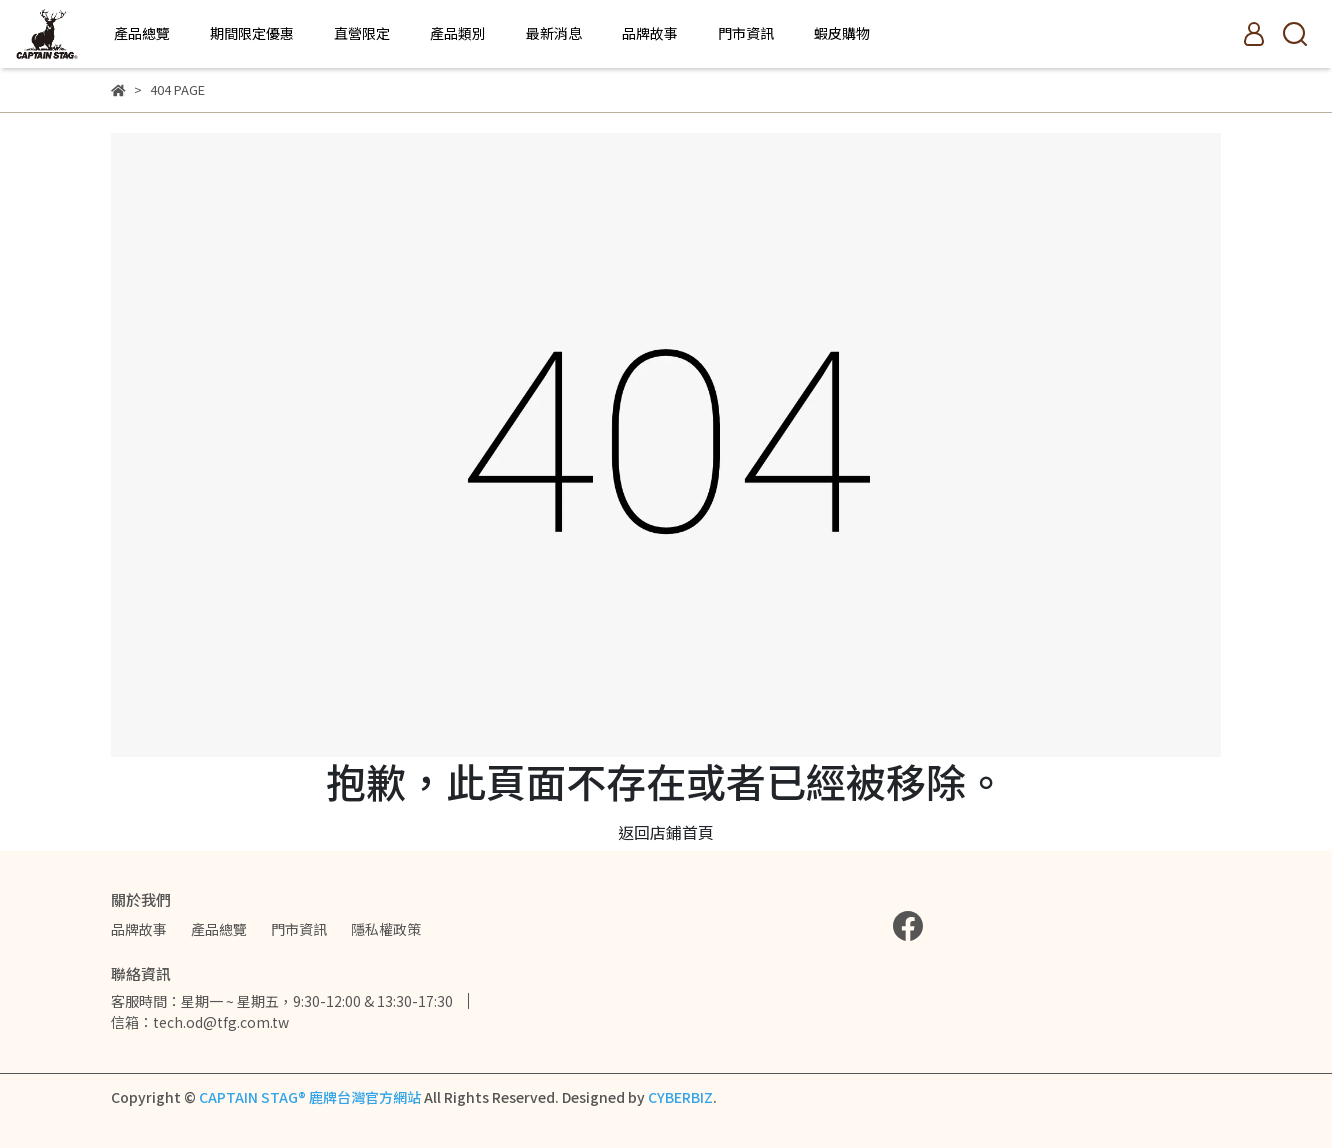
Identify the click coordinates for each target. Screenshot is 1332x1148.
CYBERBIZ (680, 1097)
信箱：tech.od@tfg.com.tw (200, 1022)
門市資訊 (746, 33)
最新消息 (554, 33)
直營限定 (362, 33)
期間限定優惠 (252, 33)
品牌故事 (650, 33)
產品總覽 (142, 33)
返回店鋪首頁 (666, 832)
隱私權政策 (386, 929)
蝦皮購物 (842, 33)
